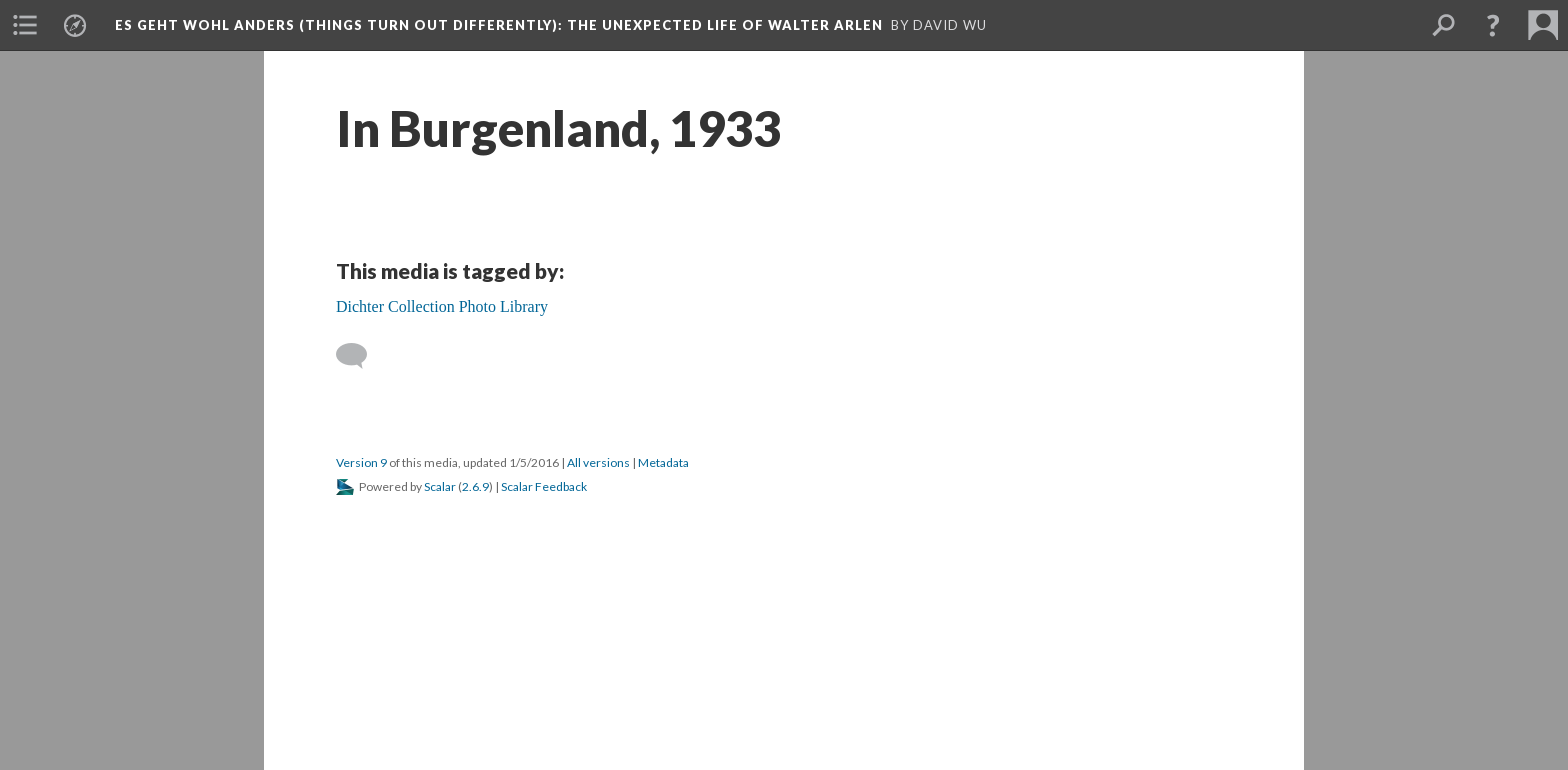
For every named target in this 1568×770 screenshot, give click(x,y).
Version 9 (361, 462)
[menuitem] (25, 25)
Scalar (440, 486)
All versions (598, 462)
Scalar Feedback (544, 486)
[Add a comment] (360, 356)
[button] (1493, 25)
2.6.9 (475, 486)
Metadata (663, 462)
